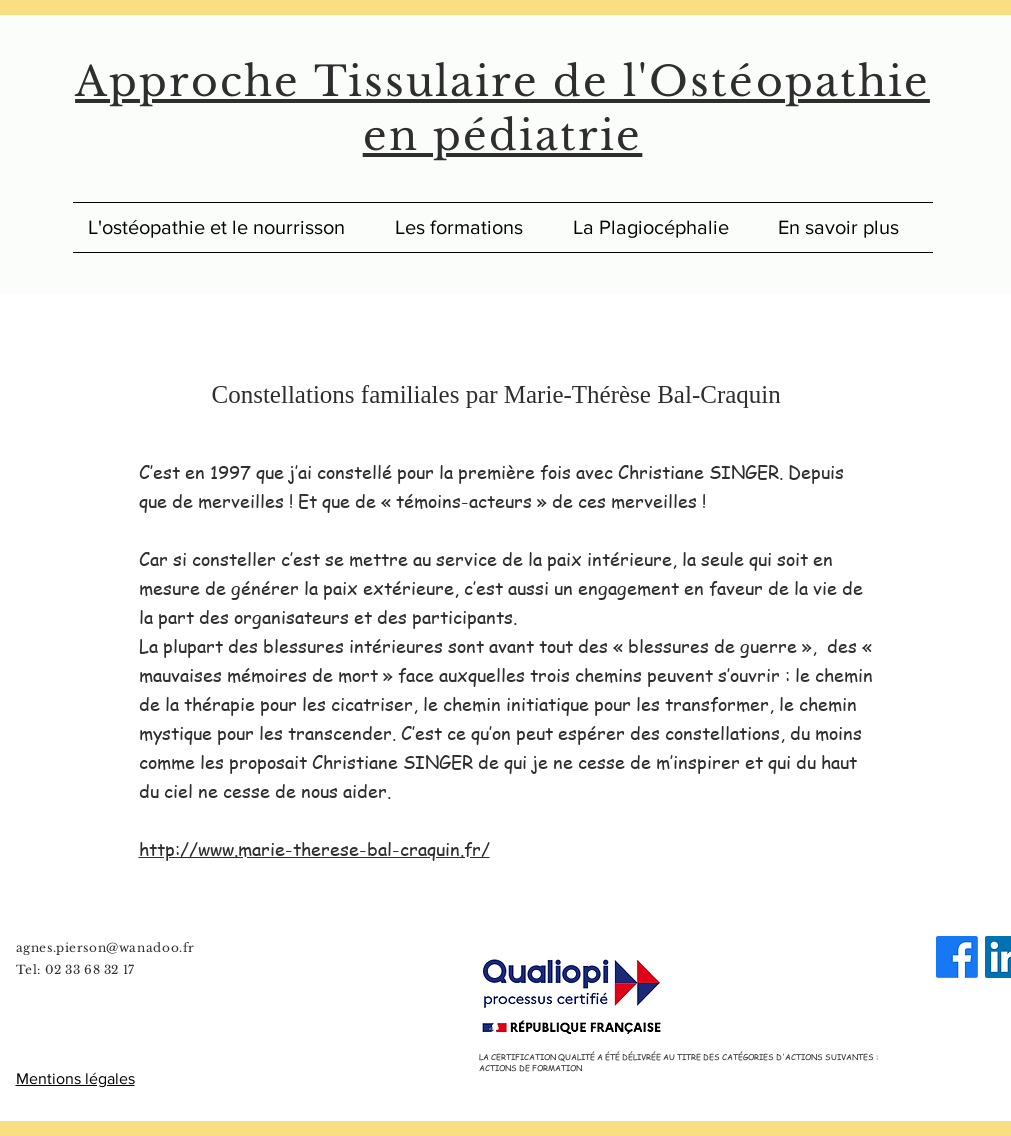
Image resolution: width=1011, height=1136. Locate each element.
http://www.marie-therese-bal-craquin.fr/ (314, 848)
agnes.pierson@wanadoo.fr (105, 947)
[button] (848, 227)
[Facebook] (957, 957)
